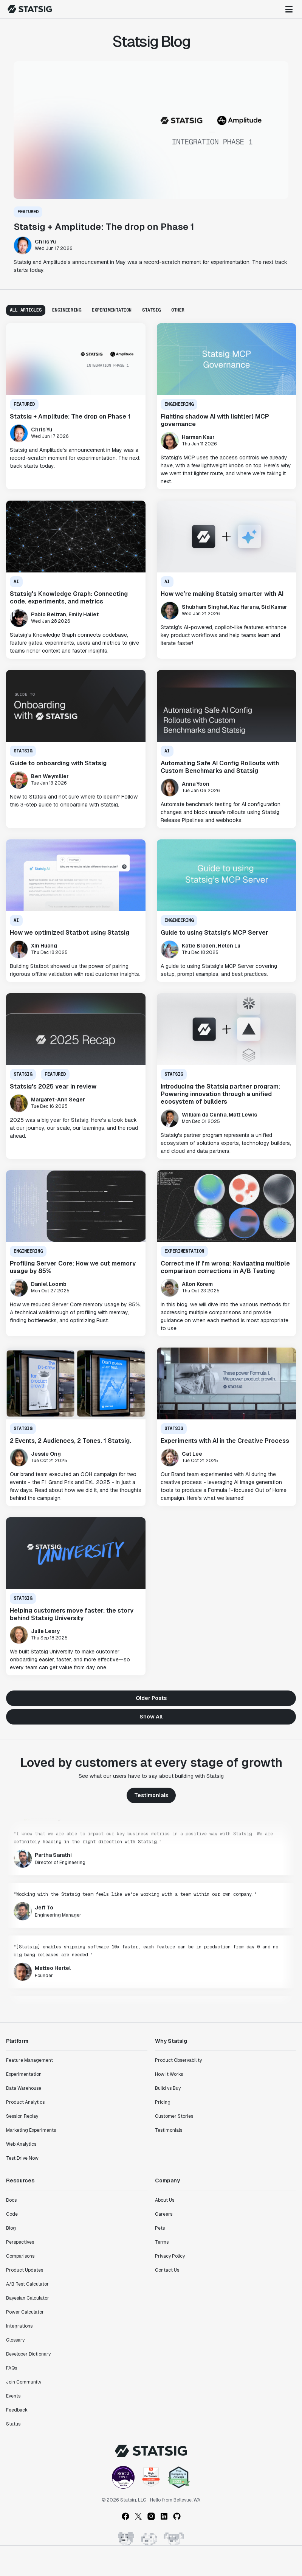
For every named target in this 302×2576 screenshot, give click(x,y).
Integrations (19, 2326)
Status (13, 2424)
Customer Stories (174, 2116)
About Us (164, 2200)
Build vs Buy (168, 2088)
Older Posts (151, 1698)
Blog (11, 2228)
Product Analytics (25, 2102)
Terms (162, 2242)
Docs (11, 2200)
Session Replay (22, 2116)
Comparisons (20, 2256)
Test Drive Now (22, 2158)
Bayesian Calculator (27, 2298)
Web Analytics (21, 2144)
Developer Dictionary (28, 2354)
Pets (160, 2228)
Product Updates (24, 2270)
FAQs (11, 2368)
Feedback (17, 2410)
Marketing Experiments (31, 2130)
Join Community (23, 2382)
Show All (151, 1716)
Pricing (162, 2102)
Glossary (15, 2340)
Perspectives (20, 2242)
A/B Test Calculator (27, 2284)
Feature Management (29, 2060)
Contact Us (167, 2270)
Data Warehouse (23, 2088)
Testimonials (151, 1795)
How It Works (169, 2074)
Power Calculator (25, 2312)
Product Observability (178, 2060)
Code (12, 2214)
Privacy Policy (170, 2256)
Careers (163, 2214)
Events (13, 2396)
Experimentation (24, 2074)
